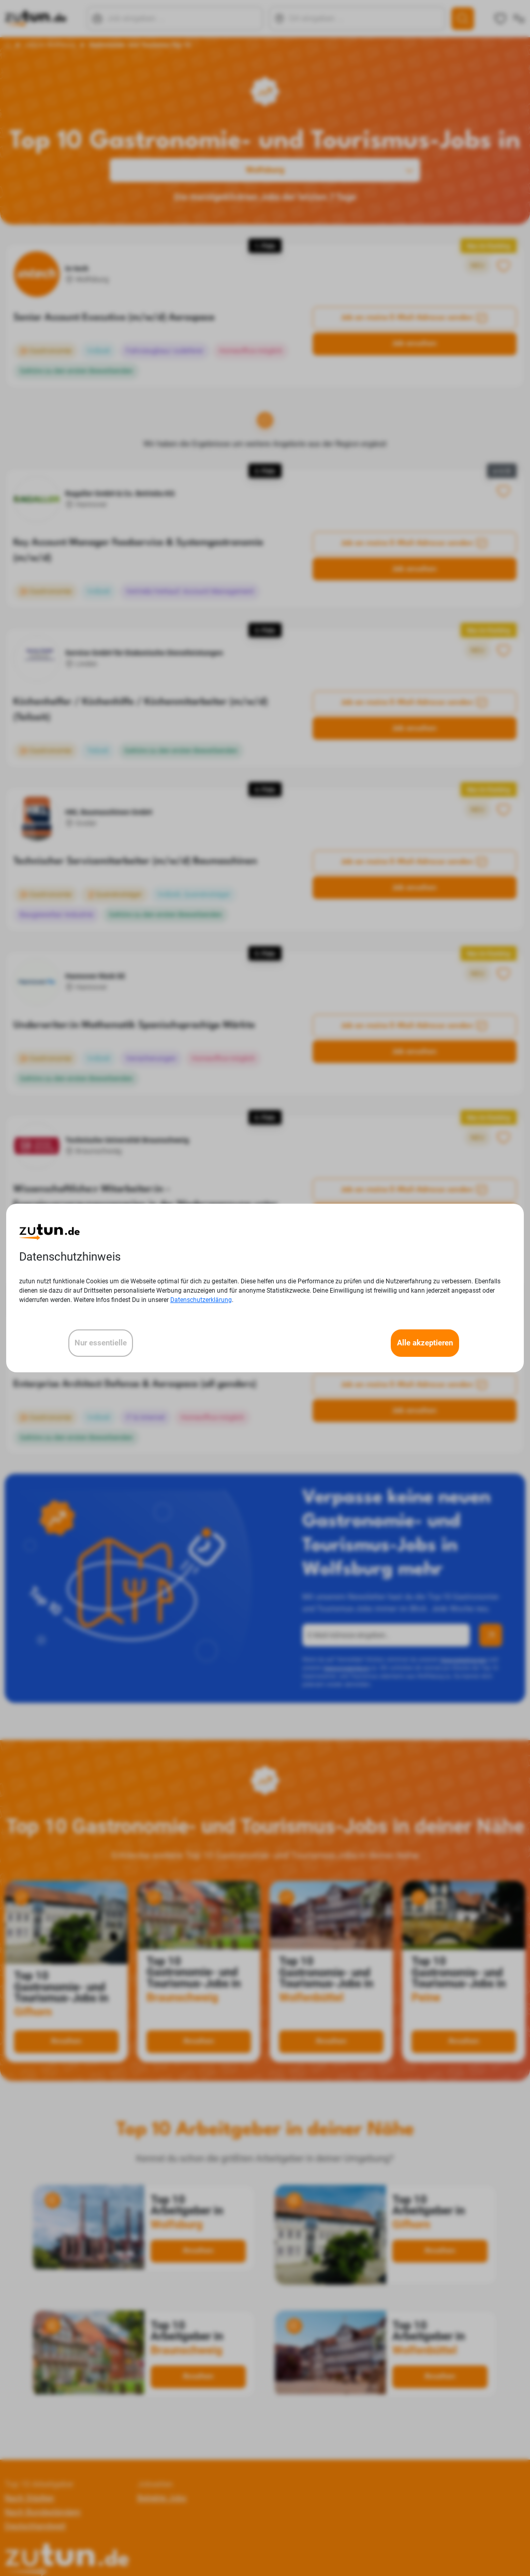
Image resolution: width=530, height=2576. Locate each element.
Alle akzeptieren (425, 1342)
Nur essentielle (101, 1342)
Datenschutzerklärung (201, 1300)
